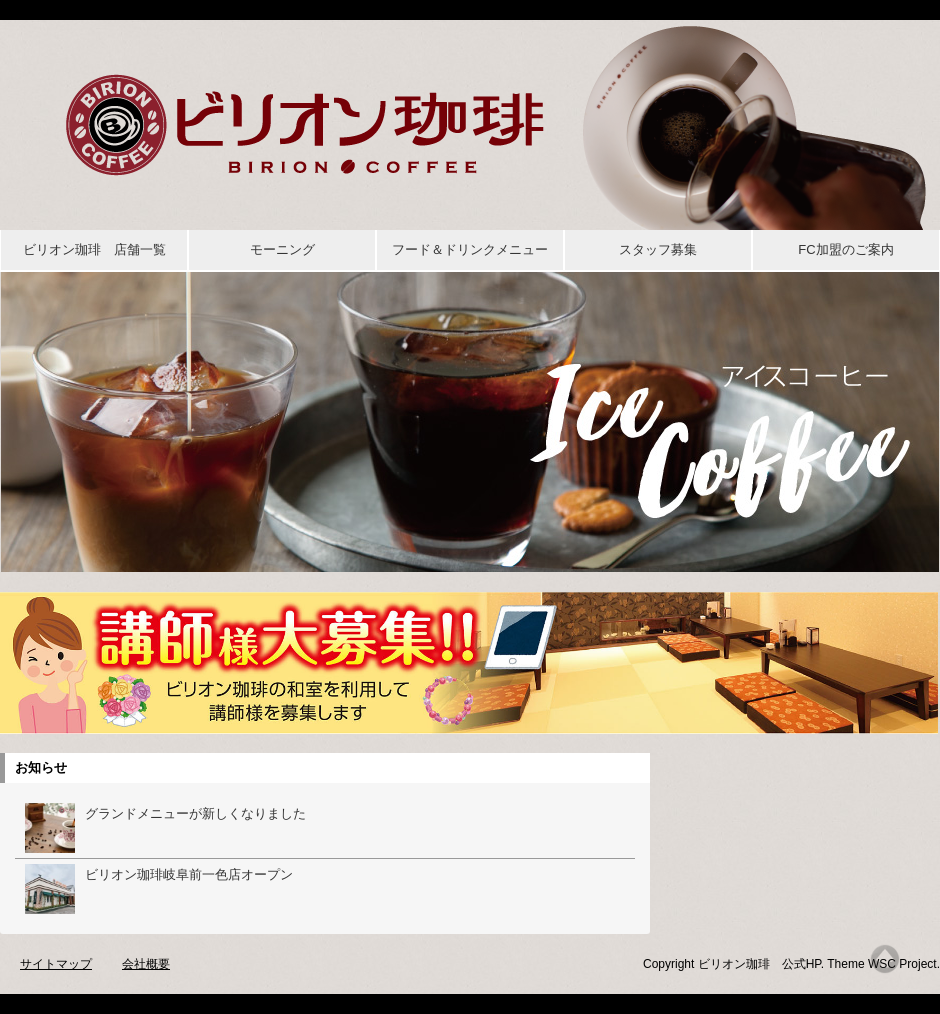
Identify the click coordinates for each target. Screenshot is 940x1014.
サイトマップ (56, 964)
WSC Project (902, 964)
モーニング (282, 249)
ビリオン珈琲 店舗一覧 (94, 249)
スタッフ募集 (658, 249)
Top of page (885, 959)
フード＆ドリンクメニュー (470, 249)
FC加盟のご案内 (845, 249)
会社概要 (146, 964)
